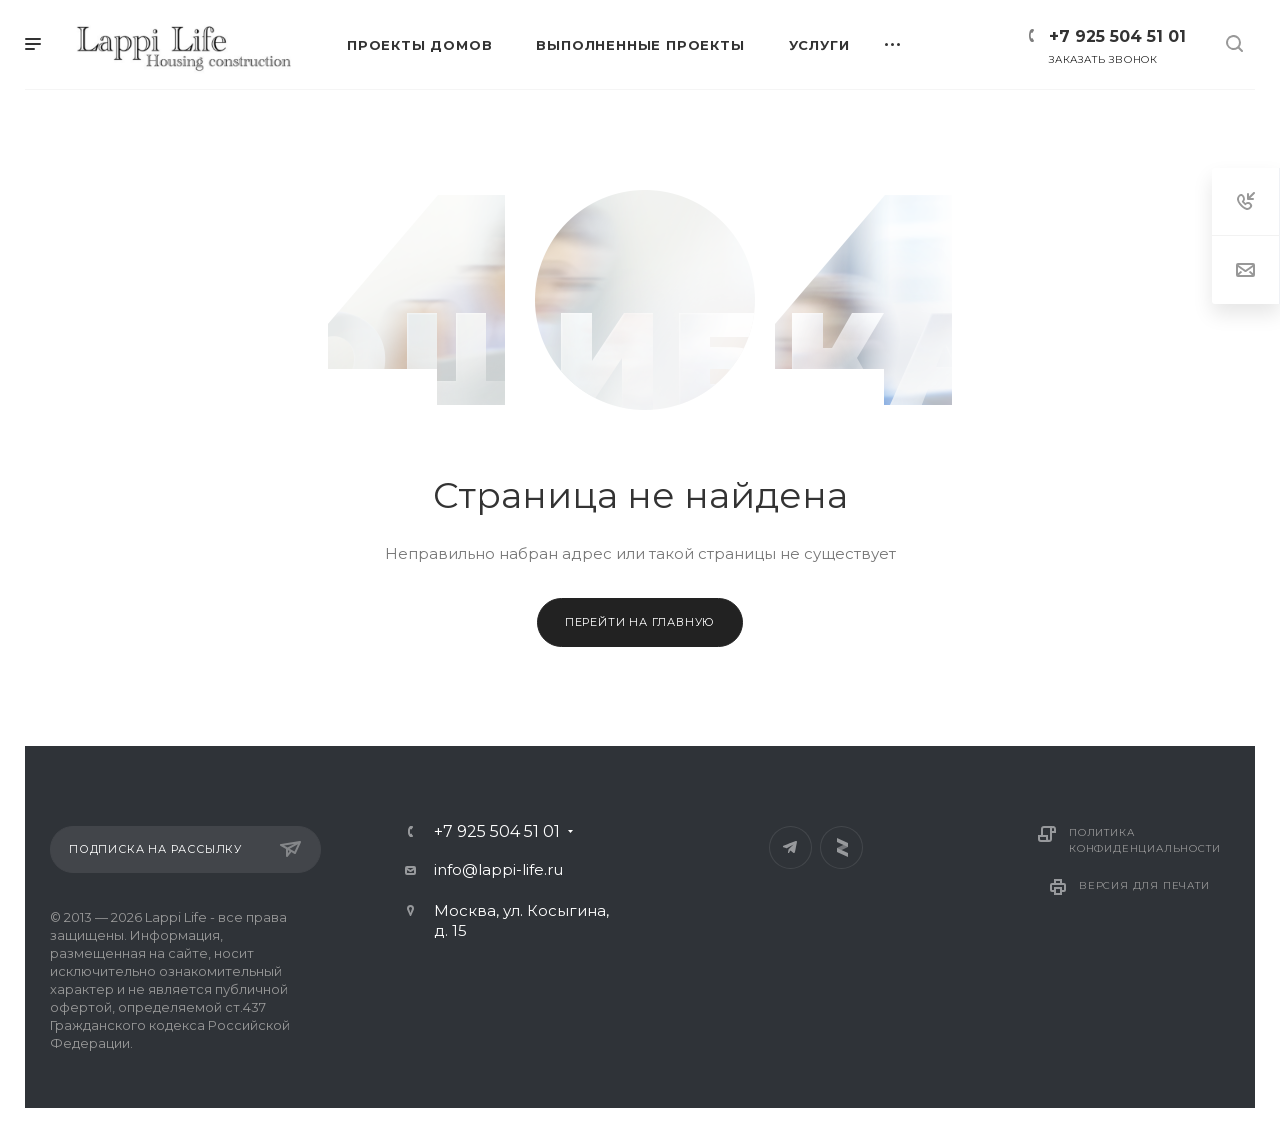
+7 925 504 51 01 (1117, 36)
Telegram (790, 847)
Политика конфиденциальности (1144, 840)
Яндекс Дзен (841, 847)
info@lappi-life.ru (498, 869)
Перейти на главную (640, 622)
